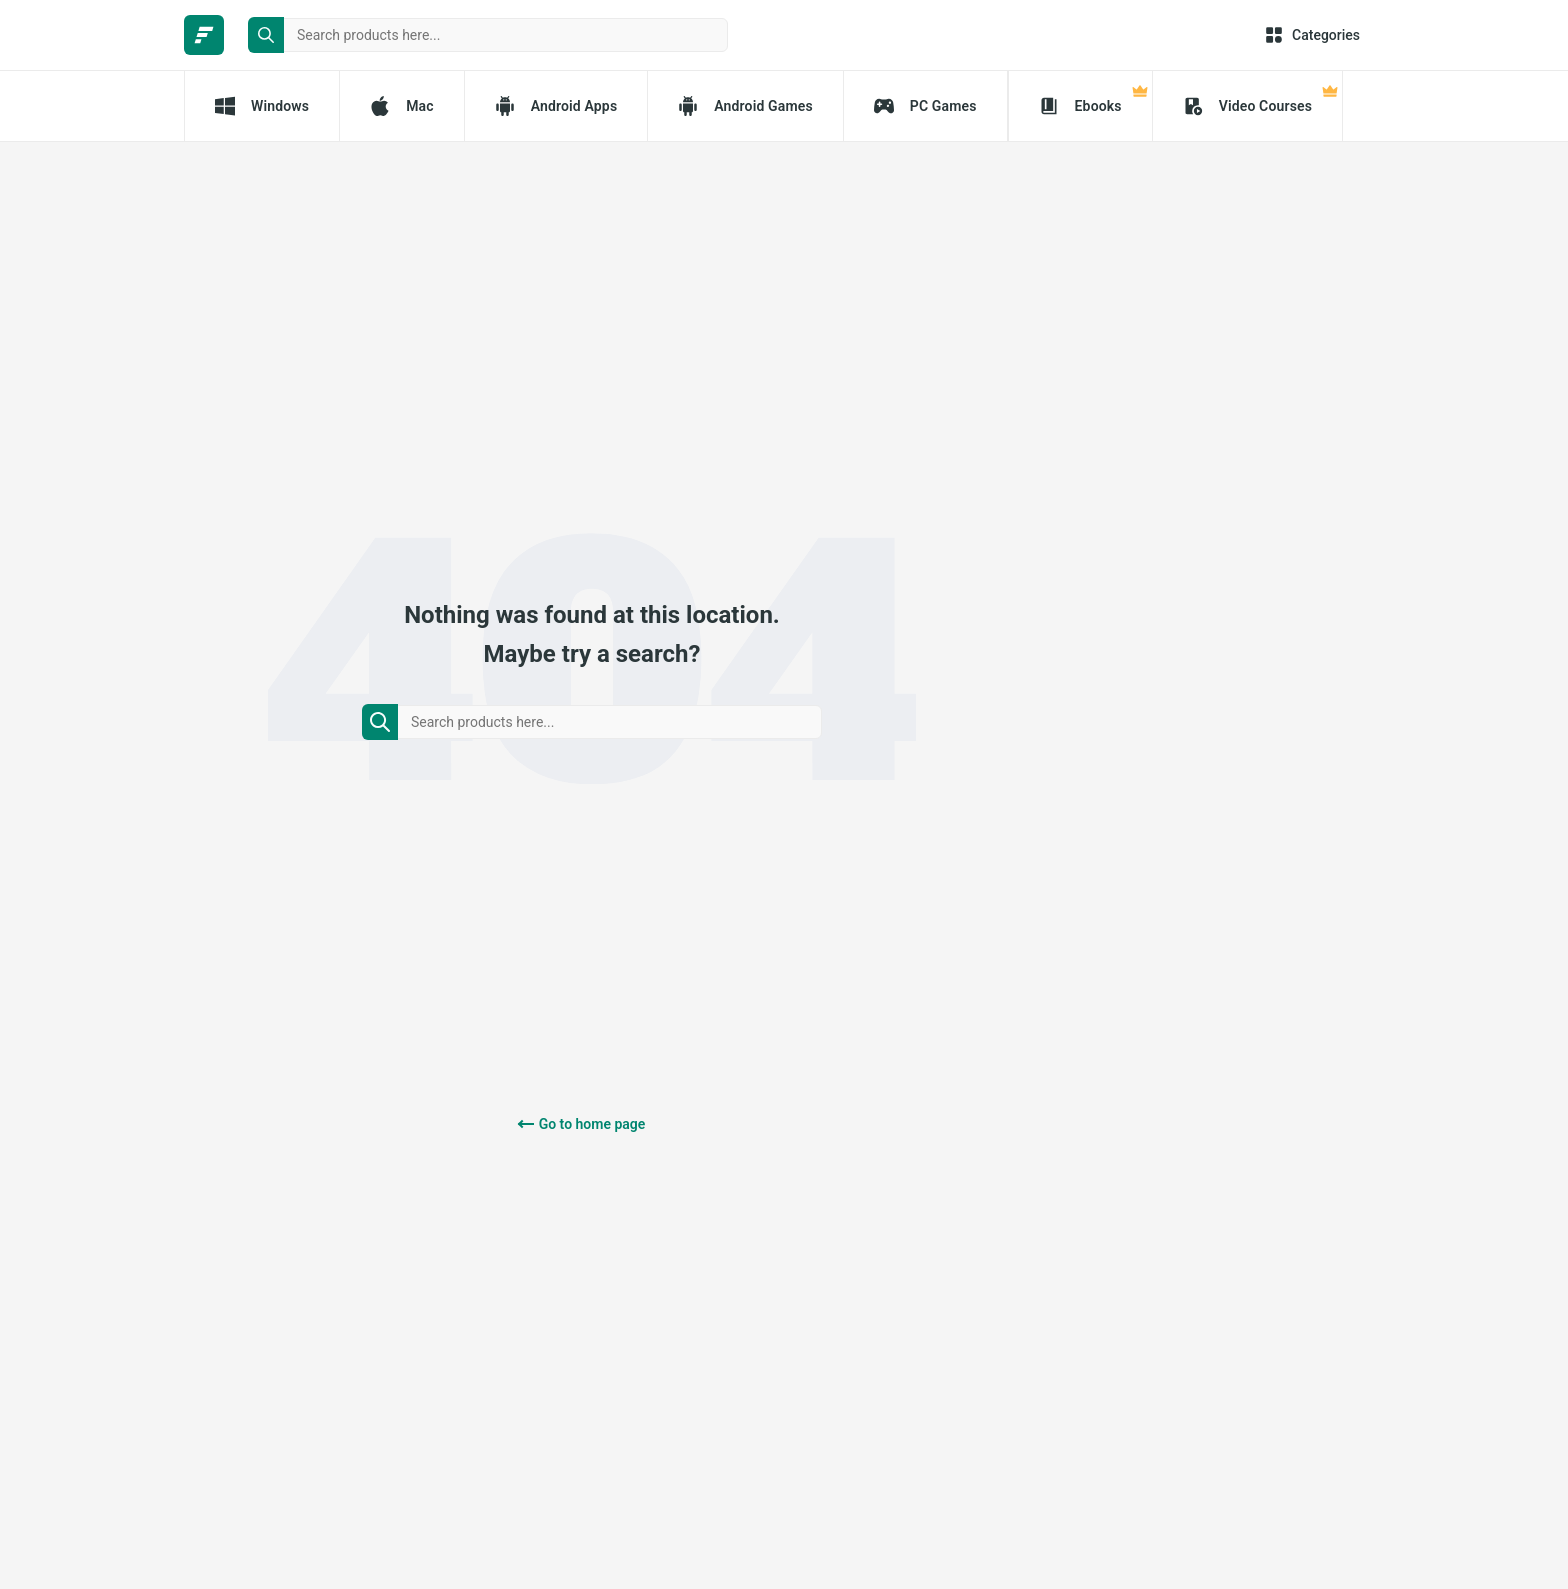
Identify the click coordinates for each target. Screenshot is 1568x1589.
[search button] (266, 35)
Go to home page (592, 1124)
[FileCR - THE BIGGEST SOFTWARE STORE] (204, 35)
